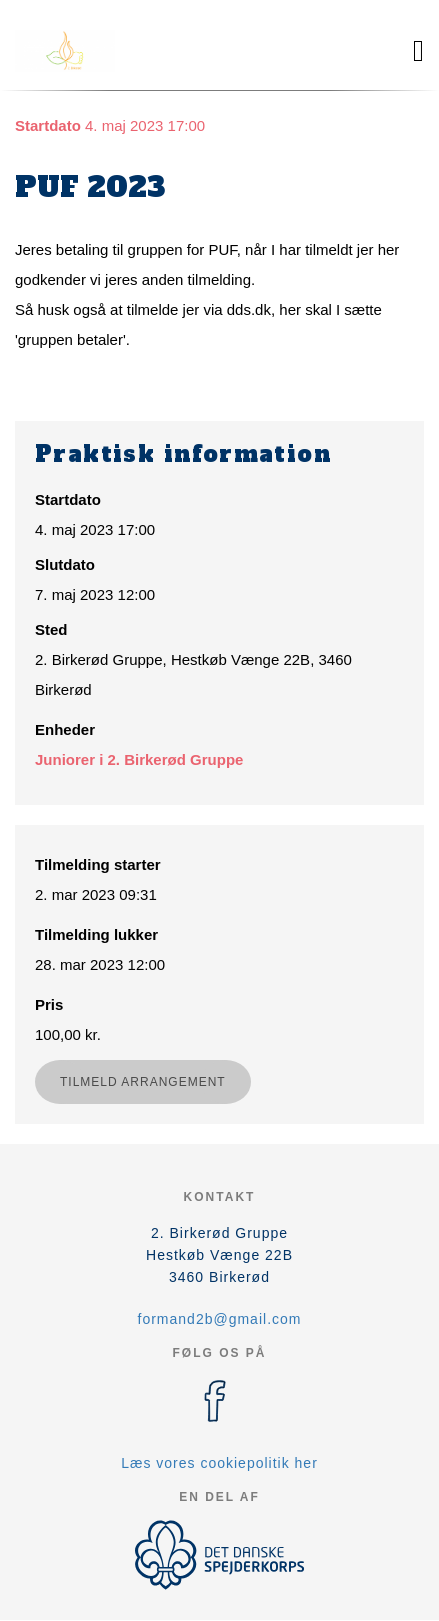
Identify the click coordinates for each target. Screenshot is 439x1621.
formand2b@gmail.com (220, 1319)
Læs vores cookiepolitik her (219, 1463)
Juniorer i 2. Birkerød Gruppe (139, 759)
